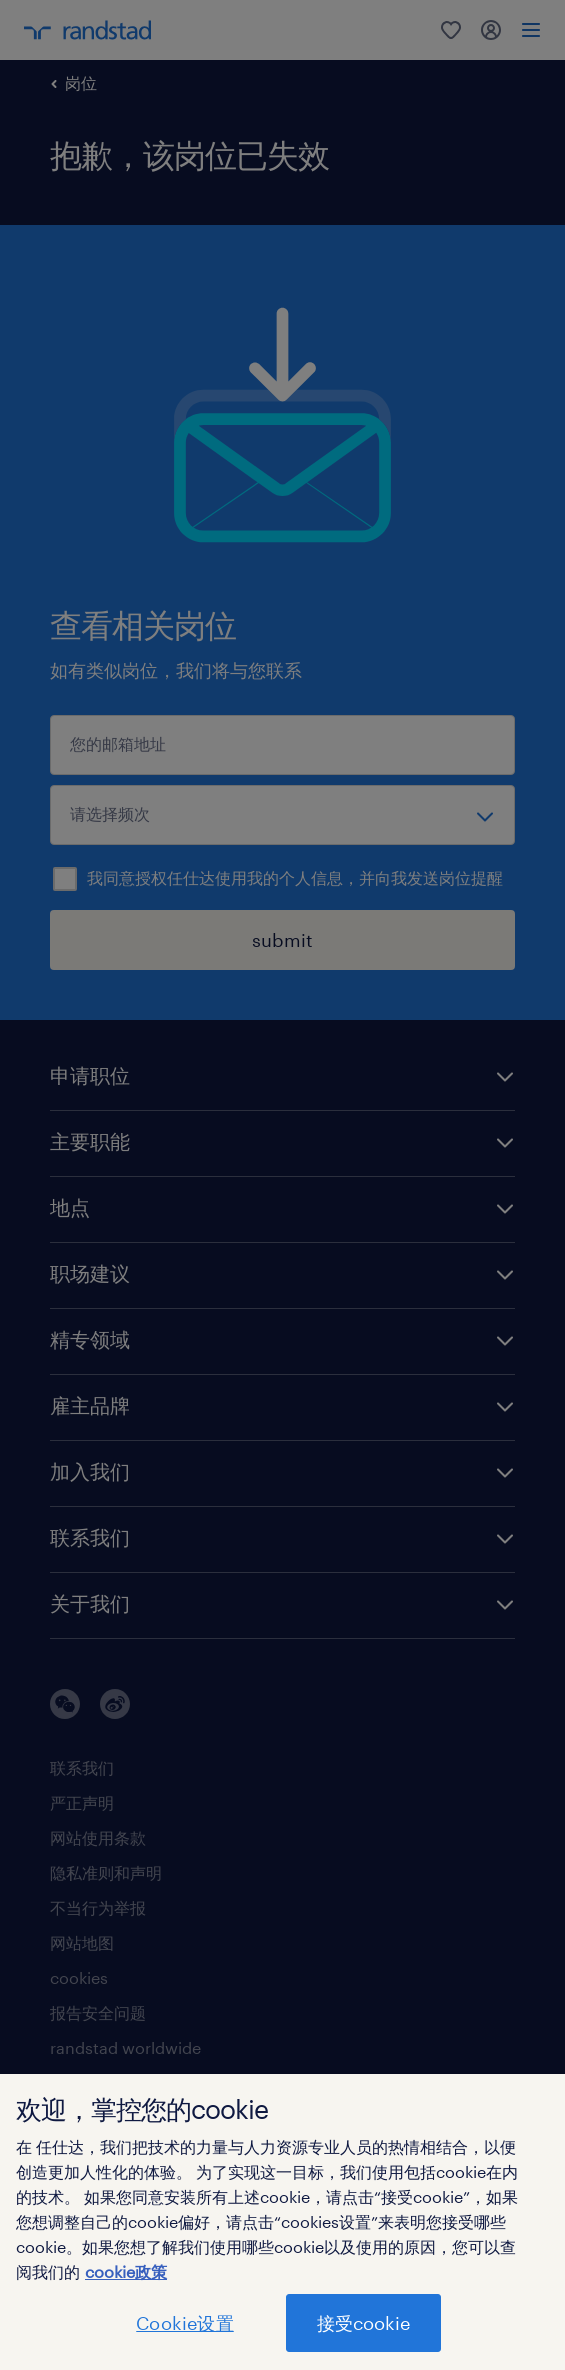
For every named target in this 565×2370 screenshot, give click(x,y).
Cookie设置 (184, 2323)
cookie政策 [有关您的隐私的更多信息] (126, 2271)
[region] (282, 2222)
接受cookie (363, 2323)
